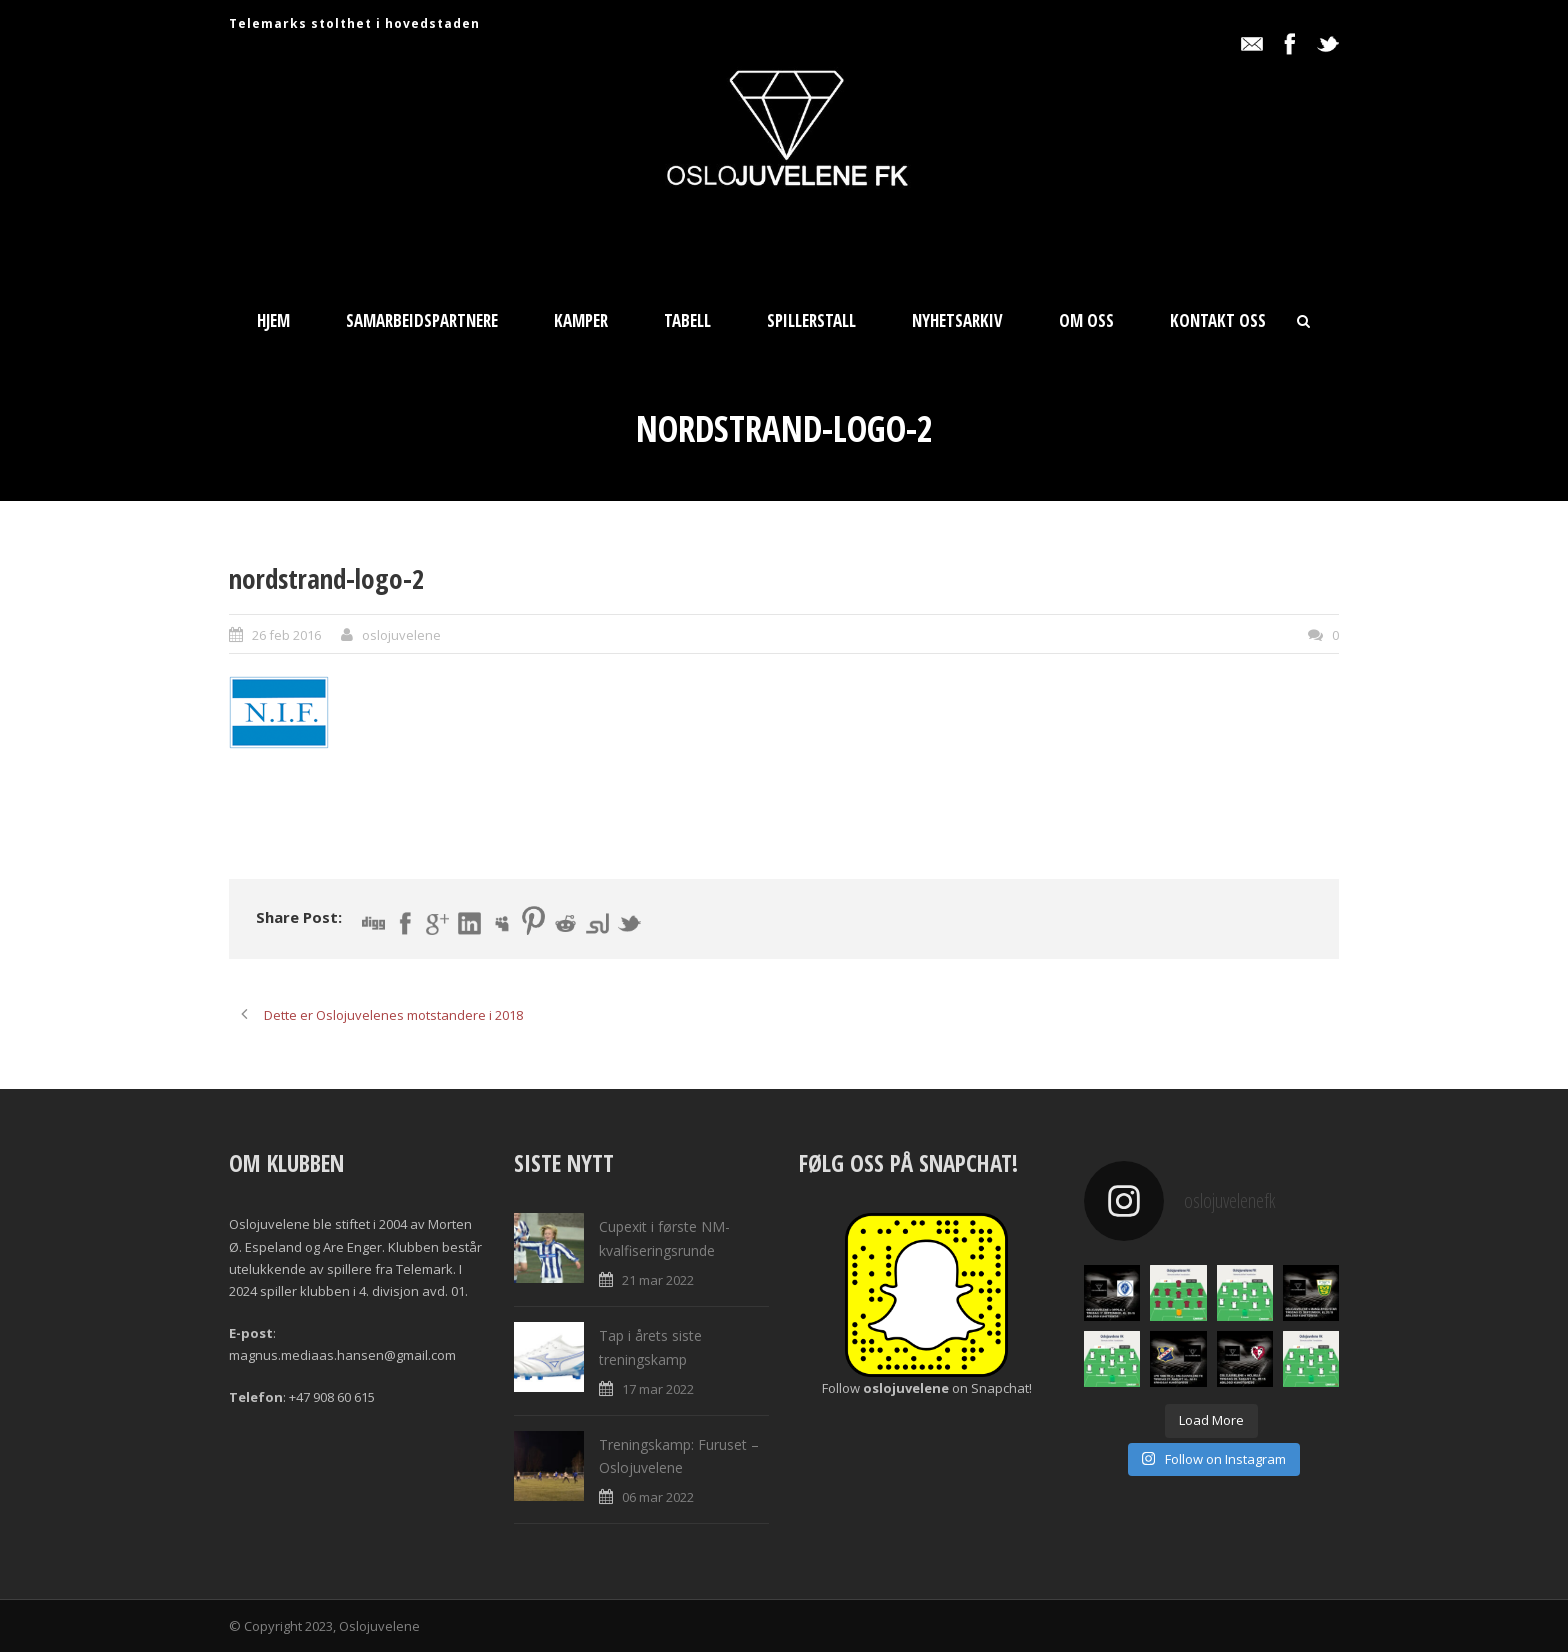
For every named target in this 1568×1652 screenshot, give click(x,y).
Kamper (581, 320)
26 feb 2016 (286, 635)
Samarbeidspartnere (422, 320)
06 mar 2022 (658, 1497)
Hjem (273, 320)
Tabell (687, 320)
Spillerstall (811, 320)
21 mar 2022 (658, 1280)
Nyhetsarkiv (957, 320)
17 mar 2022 (658, 1389)
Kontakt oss (1218, 320)
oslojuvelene (401, 635)
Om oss (1086, 320)
